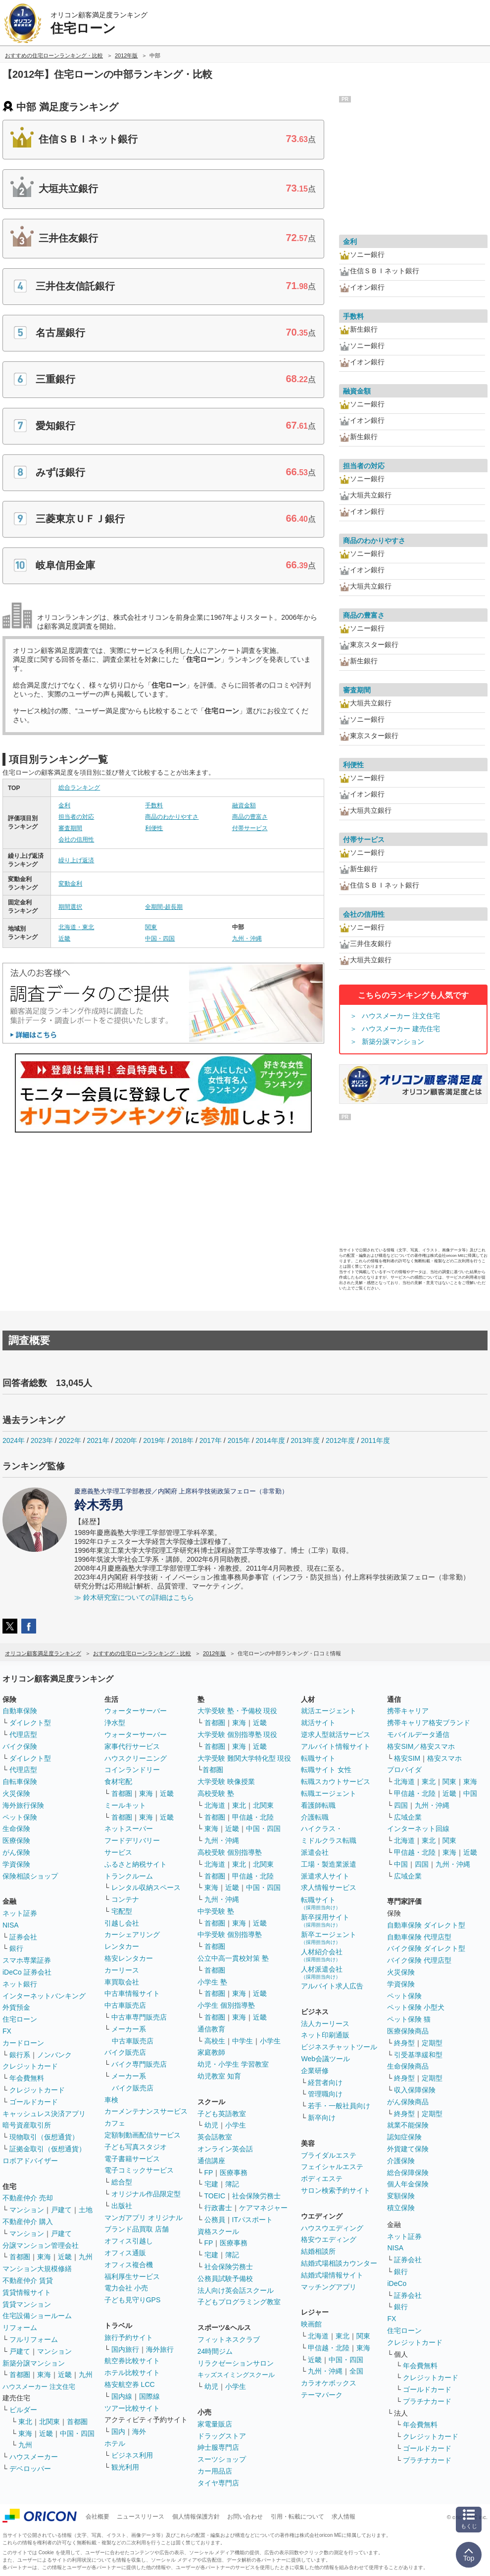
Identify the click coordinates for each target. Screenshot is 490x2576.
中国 (470, 1793)
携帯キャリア (408, 1711)
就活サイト (318, 1723)
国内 (118, 2431)
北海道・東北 (76, 927)
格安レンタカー (128, 1958)
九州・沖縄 (247, 938)
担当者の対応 (76, 816)
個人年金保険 (408, 2184)
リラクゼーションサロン (235, 2363)
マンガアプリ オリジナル (143, 2218)
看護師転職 (318, 1805)
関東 (151, 927)
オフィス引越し (128, 2241)
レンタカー (121, 1946)
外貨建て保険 (408, 2149)
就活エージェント (328, 1711)
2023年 (42, 1440)
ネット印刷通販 (325, 2035)
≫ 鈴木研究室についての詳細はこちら (134, 1597)
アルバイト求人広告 (332, 1986)
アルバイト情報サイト (335, 1746)
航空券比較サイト (132, 2361)
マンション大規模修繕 (37, 2269)
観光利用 (125, 2467)
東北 (25, 2422)
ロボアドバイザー (30, 2161)
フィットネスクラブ (228, 2339)
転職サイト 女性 (326, 1770)
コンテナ (125, 1899)
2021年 (98, 1440)
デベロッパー (30, 2469)
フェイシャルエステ (332, 2167)
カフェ (114, 2123)
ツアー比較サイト (132, 2408)
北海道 (214, 1805)
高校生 (214, 2041)
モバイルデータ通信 (418, 1734)
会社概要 (97, 2516)
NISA (10, 1925)
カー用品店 (214, 2471)
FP (208, 2173)
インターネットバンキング (44, 1996)
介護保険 (401, 2161)
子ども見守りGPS (132, 2300)
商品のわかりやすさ (171, 816)
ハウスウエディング (332, 2228)
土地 (86, 2210)
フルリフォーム (33, 2339)
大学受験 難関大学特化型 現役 (244, 1758)
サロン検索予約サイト (335, 2190)
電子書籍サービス (132, 2159)
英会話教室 (214, 2137)
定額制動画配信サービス (142, 2135)
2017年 (210, 1440)
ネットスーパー (128, 1829)
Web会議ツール (325, 2059)
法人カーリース (325, 2024)
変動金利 (70, 883)
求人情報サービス (328, 1887)
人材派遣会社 (322, 1972)
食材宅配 (118, 1781)
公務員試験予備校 (225, 2278)
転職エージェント (328, 1793)
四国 (401, 1805)
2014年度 (270, 1440)
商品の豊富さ (250, 816)
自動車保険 (19, 1711)
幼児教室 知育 (219, 2076)
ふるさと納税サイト (135, 1864)
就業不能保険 (408, 2125)
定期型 (432, 2043)
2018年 (182, 1440)
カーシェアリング (132, 1934)
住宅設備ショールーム (37, 2316)
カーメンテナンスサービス (146, 2111)
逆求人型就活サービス (335, 1734)
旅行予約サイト (128, 2337)
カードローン (23, 2043)
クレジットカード (30, 2066)
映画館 (311, 2324)
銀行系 (19, 2055)
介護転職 (315, 1817)
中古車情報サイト (132, 1993)
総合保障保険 (408, 2173)
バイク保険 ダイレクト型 (426, 1948)
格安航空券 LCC (129, 2384)
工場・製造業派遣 (328, 1864)
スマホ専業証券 (26, 1960)
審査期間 (70, 828)
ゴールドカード (33, 2102)
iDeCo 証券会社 (26, 1972)
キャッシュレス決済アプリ (44, 2114)
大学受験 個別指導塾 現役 (237, 1734)
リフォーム (19, 2327)
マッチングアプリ (328, 2287)
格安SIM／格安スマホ (421, 1746)
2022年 (70, 1440)
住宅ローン (19, 2019)
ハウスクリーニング (135, 1758)
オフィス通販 (125, 2253)
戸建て (61, 2210)
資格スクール (218, 2231)
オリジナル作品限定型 (146, 2194)
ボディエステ (322, 2178)
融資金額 (244, 805)
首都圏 (19, 2257)
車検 (111, 2100)
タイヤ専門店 (218, 2483)
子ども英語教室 (221, 2114)
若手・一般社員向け (339, 2106)
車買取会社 (121, 1982)
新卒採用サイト (325, 1920)
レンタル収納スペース (146, 1887)
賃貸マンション (26, 2304)
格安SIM (407, 1758)
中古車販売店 (125, 2005)
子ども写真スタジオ (135, 2147)
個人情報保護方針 (196, 2516)
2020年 (126, 1440)
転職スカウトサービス (335, 1781)
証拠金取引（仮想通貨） (47, 2149)
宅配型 (121, 1911)
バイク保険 (19, 1746)
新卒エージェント (328, 1938)
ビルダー (23, 2410)
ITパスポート (252, 2220)
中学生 (242, 2041)
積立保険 (401, 2208)
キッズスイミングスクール (236, 2374)
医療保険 (16, 1840)
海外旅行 (160, 2349)
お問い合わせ (245, 2516)
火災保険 (16, 1793)
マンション (26, 2210)
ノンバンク (54, 2055)
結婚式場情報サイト (332, 2275)
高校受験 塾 (215, 1793)
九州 (86, 2257)
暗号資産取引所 (26, 2125)
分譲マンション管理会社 (40, 2245)
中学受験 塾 (215, 1911)
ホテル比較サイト (132, 2373)
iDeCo (396, 2283)
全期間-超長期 (164, 906)
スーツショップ (221, 2459)
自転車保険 (19, 1781)
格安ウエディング (328, 2239)
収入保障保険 (415, 2090)
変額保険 (401, 2196)
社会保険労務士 (256, 2196)
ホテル (114, 2443)
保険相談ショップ (30, 1876)
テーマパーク (322, 2395)
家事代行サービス (132, 1746)
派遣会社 (315, 1852)
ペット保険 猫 (409, 2019)
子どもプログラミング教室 (239, 2302)
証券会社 (23, 1937)
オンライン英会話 (225, 2149)
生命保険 (16, 1829)
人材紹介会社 (322, 1955)
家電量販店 (214, 2424)
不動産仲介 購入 (27, 2222)
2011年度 (375, 1440)
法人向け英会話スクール (235, 2290)
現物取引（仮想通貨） (44, 2137)
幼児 (211, 2125)
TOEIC (215, 2196)
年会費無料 (26, 2078)
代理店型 (23, 1734)
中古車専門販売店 (139, 2017)
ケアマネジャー (263, 2208)
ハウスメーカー (33, 2457)
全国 (356, 2371)
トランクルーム (128, 1876)
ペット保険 (19, 1817)
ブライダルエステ (328, 2155)
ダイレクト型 (30, 1723)
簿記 (232, 2184)
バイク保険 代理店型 (419, 1960)
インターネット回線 (418, 1829)
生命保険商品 (408, 2066)
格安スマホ (444, 1758)
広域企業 (408, 1817)
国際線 (149, 2396)
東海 (44, 2257)
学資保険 (16, 1864)
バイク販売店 (125, 2052)
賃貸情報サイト (26, 2292)
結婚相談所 (318, 2251)
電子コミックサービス (139, 2170)
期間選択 (70, 906)
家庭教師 (211, 2052)
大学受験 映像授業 (226, 1781)
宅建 (211, 2184)
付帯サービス (250, 828)
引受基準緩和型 (418, 2055)
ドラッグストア (221, 2436)
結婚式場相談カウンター (339, 2263)
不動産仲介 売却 (27, 2198)
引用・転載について (297, 2516)
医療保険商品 (408, 2031)
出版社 (121, 2206)
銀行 (16, 1948)
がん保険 (16, 1852)
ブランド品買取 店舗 (136, 2229)
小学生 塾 (212, 1982)
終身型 (404, 2043)
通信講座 (211, 2161)
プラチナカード (427, 2401)
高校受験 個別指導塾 (229, 1852)
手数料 (154, 805)
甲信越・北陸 (253, 1817)
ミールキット (125, 1805)
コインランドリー (132, 1770)
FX (6, 2031)
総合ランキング (79, 787)
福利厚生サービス (132, 2276)
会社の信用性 (76, 839)
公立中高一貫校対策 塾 (233, 1958)
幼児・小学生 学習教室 (233, 2064)
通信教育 (211, 2029)
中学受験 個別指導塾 (229, 1934)
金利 (64, 805)
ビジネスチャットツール (339, 2047)
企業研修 (315, 2071)
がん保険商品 (408, 2102)
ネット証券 (19, 1913)
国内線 (121, 2396)
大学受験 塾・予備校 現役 (237, 1711)
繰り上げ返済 (76, 860)
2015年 (239, 1440)
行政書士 (218, 2208)
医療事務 (233, 2173)
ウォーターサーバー (135, 1711)
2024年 (13, 1440)
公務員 (214, 2220)
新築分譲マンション (393, 1041)
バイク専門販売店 (139, 2064)
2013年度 (305, 1440)
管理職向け (325, 2094)
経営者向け (325, 2082)
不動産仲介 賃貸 (27, 2280)
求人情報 (343, 2516)
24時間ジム (215, 2351)
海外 (139, 2431)
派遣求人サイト (325, 1876)
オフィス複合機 (128, 2265)
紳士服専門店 (218, 2447)
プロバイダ (404, 1770)
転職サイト (318, 1758)
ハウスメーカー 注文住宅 (401, 1016)
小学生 (270, 2041)
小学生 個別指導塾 (226, 2005)
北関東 (49, 2422)
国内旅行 (125, 2349)
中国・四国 (160, 938)
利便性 (154, 828)
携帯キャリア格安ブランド (428, 1723)
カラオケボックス (328, 2383)
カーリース (121, 1970)
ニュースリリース (140, 2516)
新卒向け (322, 2118)
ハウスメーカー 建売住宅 (401, 1029)
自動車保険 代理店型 (419, 1937)
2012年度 (340, 1440)
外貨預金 (16, 2007)
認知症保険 (404, 2137)
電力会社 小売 (126, 2288)
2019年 (154, 1440)
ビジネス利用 (132, 2455)
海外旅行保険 (23, 1805)
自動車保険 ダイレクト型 (426, 1925)
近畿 (64, 938)
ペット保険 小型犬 (415, 2007)
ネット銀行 (19, 1984)
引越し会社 (121, 1923)
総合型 (121, 2182)
